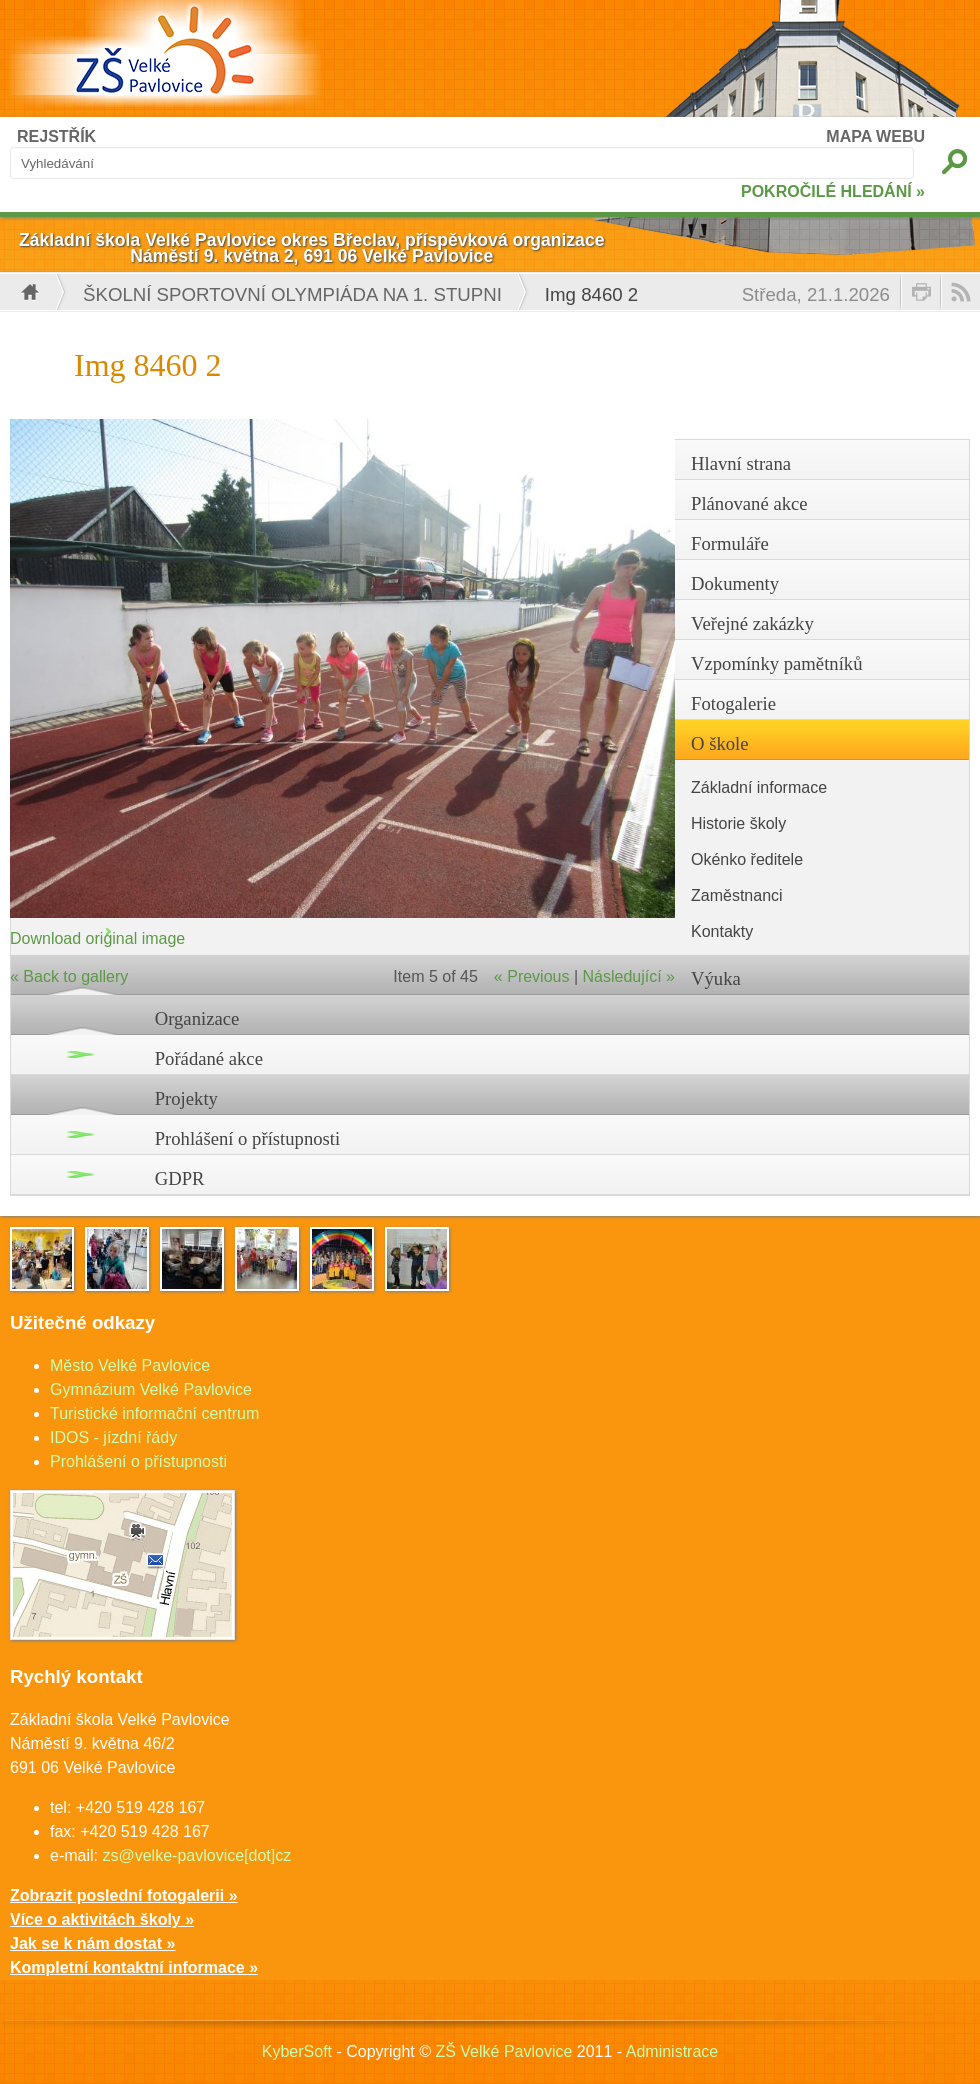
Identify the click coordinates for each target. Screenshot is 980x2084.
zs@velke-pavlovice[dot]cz (196, 1855)
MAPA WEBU (875, 136)
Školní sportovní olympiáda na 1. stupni (292, 294)
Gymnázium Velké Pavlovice (151, 1389)
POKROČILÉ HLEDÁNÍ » (833, 191)
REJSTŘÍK (56, 136)
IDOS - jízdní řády (113, 1437)
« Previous (532, 976)
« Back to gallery (69, 976)
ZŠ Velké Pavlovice (503, 2051)
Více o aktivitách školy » (102, 1919)
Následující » (629, 976)
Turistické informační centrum (154, 1413)
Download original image (97, 938)
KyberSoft (297, 2051)
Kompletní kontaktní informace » (134, 1967)
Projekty (186, 1098)
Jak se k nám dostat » (92, 1943)
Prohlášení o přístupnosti (248, 1138)
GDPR (180, 1178)
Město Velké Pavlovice (130, 1365)
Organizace (197, 1018)
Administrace (672, 2051)
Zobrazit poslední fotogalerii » (124, 1895)
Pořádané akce (209, 1058)
